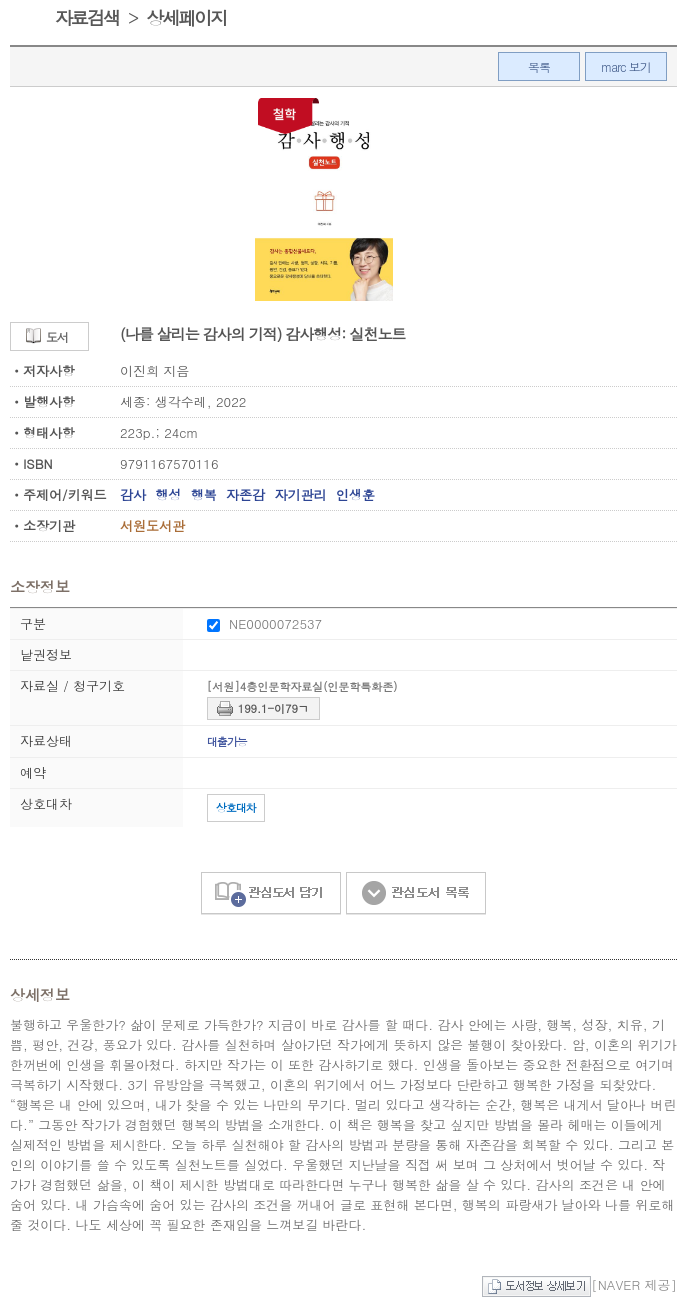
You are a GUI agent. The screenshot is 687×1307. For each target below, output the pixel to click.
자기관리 (300, 494)
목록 (539, 66)
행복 (204, 494)
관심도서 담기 (271, 893)
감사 (133, 494)
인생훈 (355, 494)
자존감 (245, 494)
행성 (168, 494)
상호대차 (236, 807)
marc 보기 (626, 66)
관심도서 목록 (416, 893)
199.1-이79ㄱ (273, 708)
